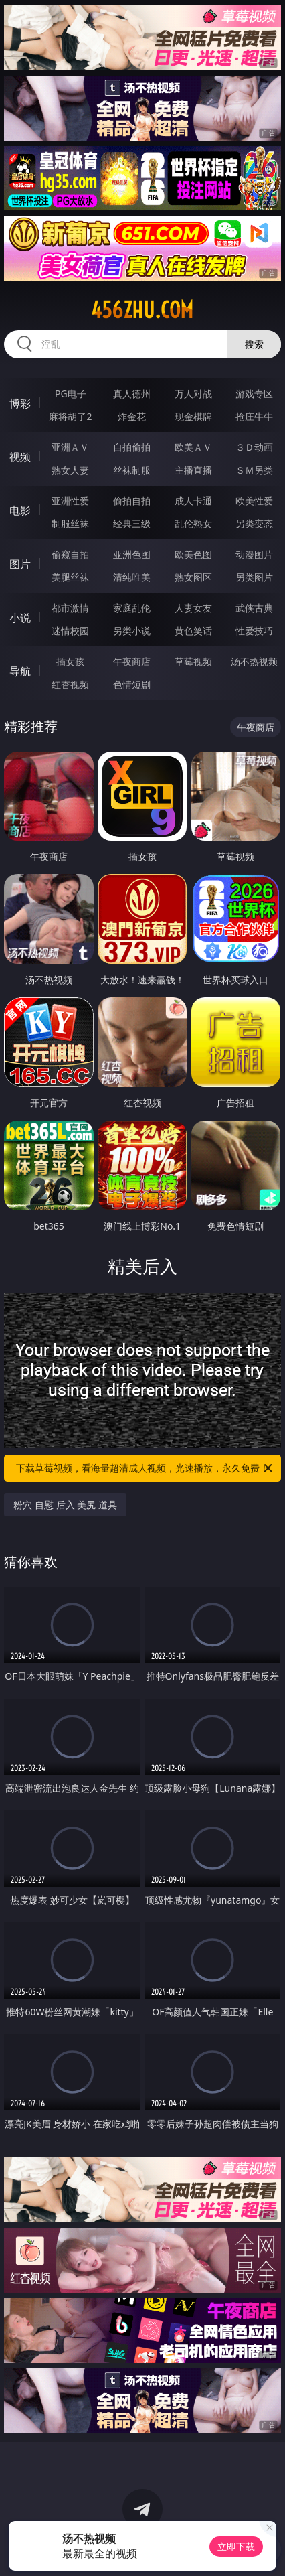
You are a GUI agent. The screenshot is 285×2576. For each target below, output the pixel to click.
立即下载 (236, 2546)
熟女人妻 (70, 469)
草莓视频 (193, 661)
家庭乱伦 (132, 607)
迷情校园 (70, 630)
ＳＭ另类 (254, 469)
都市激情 (70, 607)
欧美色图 (193, 554)
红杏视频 (70, 684)
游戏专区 (254, 393)
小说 (20, 617)
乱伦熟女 (193, 523)
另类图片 (254, 577)
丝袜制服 (132, 469)
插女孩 (70, 661)
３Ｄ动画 (254, 447)
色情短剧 (132, 684)
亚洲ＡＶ (70, 447)
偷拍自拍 (132, 500)
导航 (20, 671)
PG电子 (70, 393)
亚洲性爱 (70, 500)
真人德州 (132, 393)
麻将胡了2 (70, 416)
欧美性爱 (254, 500)
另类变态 (254, 523)
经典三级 (132, 523)
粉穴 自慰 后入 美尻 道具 (65, 1504)
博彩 (20, 403)
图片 (20, 564)
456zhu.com (142, 310)
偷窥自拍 (70, 554)
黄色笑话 (193, 630)
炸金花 (132, 416)
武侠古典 (254, 607)
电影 (20, 510)
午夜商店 (132, 661)
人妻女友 (193, 607)
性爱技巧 (254, 630)
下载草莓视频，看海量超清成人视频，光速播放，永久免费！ (145, 1468)
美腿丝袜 (70, 577)
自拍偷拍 (132, 447)
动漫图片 (254, 554)
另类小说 (132, 630)
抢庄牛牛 (254, 416)
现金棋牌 (193, 416)
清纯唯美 (132, 577)
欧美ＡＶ (193, 447)
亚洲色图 (132, 554)
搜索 (254, 344)
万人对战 (193, 393)
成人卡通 (193, 500)
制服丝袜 (70, 523)
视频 (20, 456)
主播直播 (193, 469)
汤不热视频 (254, 661)
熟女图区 (193, 577)
